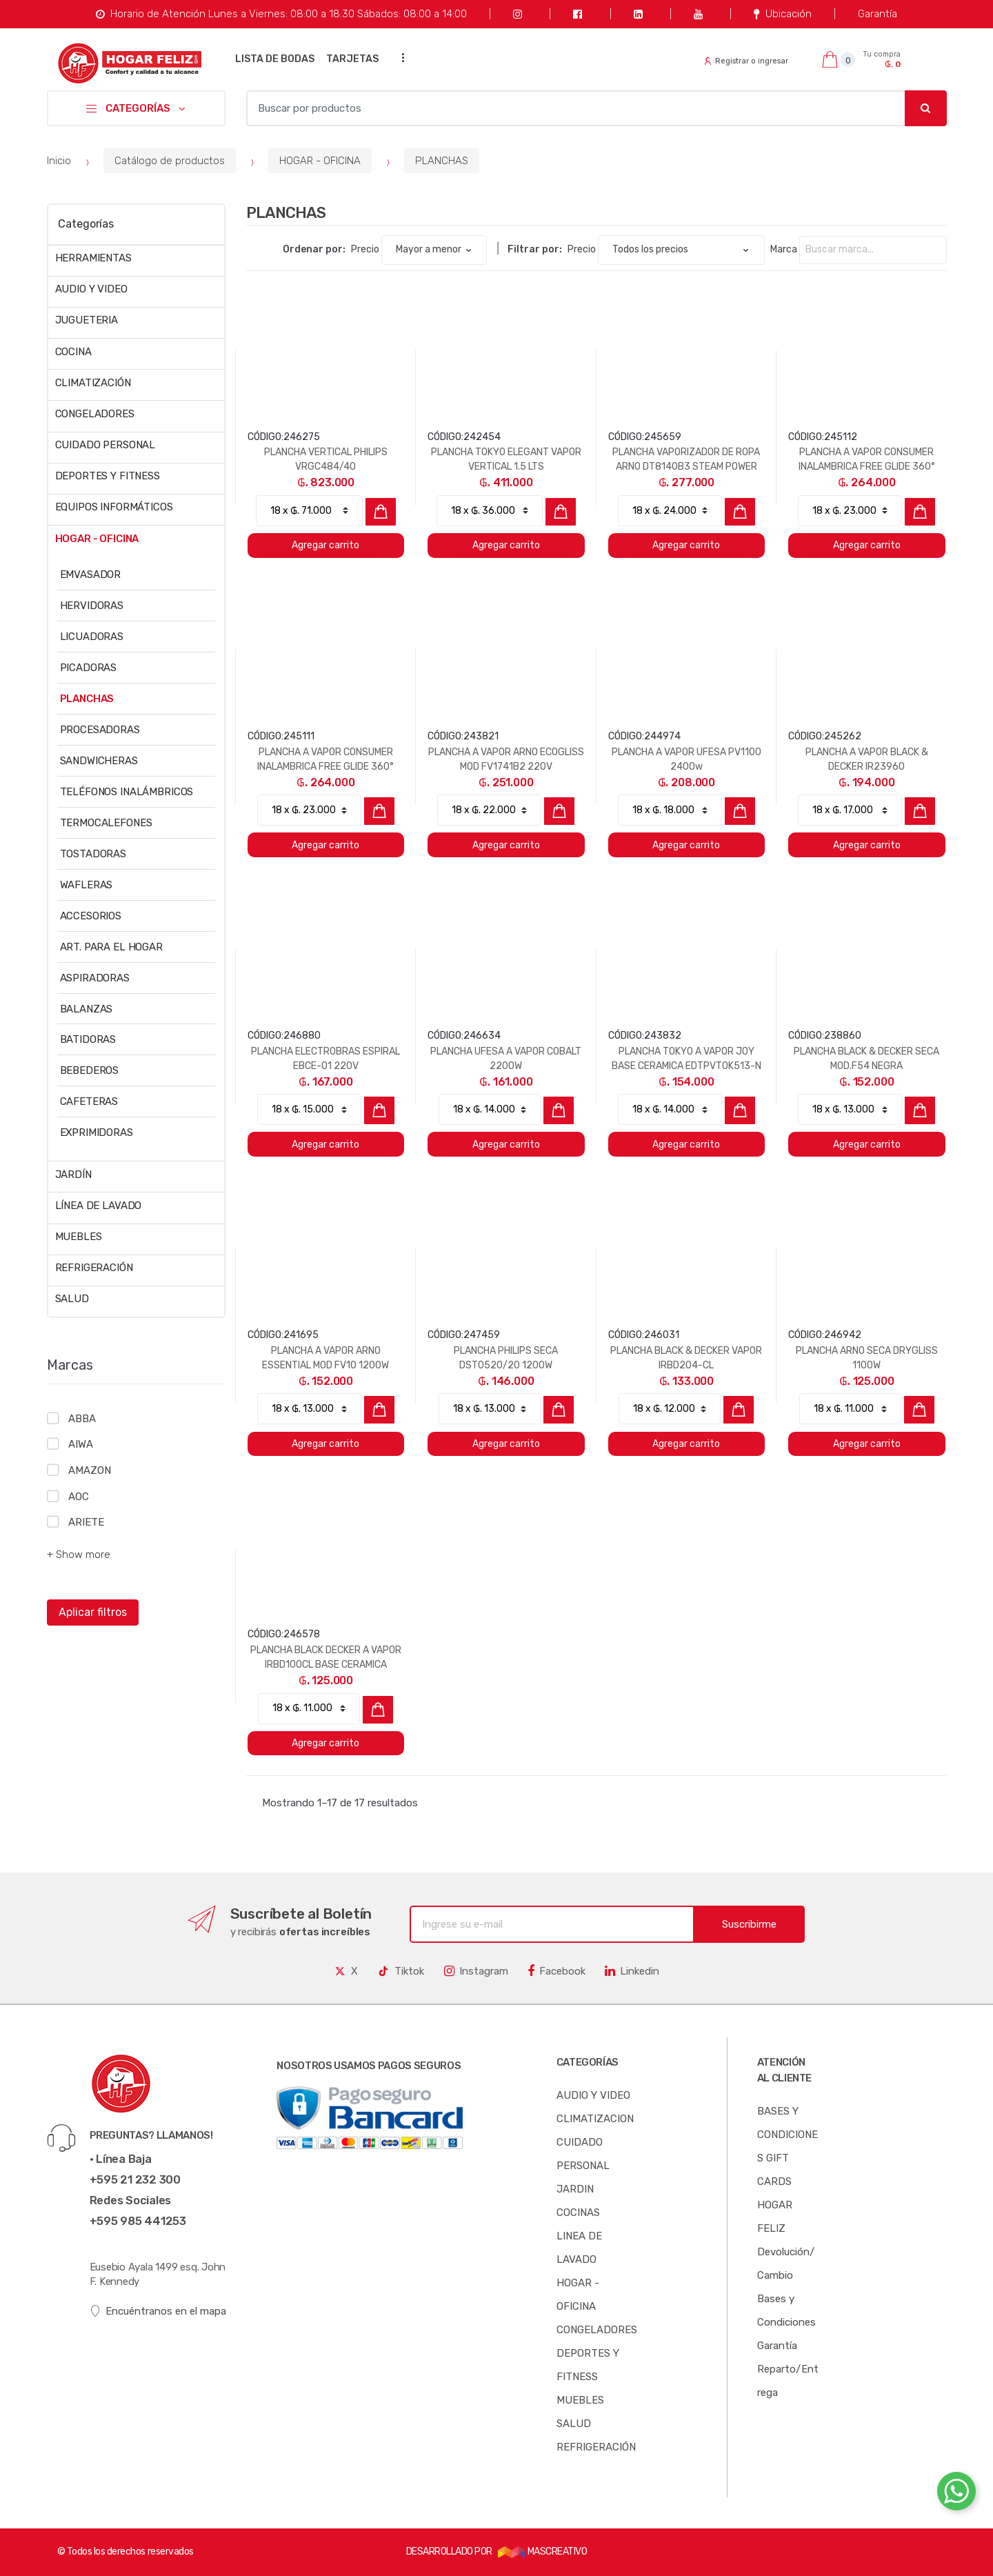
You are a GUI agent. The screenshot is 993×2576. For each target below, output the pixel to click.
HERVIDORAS (92, 605)
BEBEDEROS (89, 1070)
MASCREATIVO (543, 2551)
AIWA (80, 1444)
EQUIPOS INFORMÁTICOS (114, 507)
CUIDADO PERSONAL (105, 445)
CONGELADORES (94, 414)
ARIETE (85, 1522)
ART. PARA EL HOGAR (111, 947)
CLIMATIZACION (595, 2119)
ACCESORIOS (91, 916)
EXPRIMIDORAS (96, 1132)
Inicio (59, 160)
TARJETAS (352, 59)
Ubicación (782, 14)
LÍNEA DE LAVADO (98, 1205)
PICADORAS (88, 667)
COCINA (73, 352)
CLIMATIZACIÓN (93, 383)
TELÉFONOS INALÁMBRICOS (127, 792)
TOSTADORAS (93, 854)
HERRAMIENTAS (93, 258)
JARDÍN (73, 1174)
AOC (78, 1496)
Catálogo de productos (169, 160)
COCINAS (578, 2212)
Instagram (476, 1971)
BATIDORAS (88, 1039)
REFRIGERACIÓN (94, 1267)
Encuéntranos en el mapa (158, 2311)
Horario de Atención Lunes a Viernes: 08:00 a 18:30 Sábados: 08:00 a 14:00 (281, 14)
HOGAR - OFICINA (320, 160)
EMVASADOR (90, 574)
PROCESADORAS (100, 729)
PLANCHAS (441, 160)
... (398, 57)
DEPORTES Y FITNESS (107, 476)
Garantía (877, 14)
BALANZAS (86, 1009)
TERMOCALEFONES (106, 823)
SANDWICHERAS (99, 761)
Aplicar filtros (93, 1612)
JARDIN (575, 2189)
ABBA (81, 1418)
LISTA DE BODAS (274, 59)
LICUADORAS (92, 636)
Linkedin (632, 1971)
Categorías (85, 223)
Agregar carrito (325, 545)
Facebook (556, 1971)
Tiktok (400, 1971)
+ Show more (78, 1554)
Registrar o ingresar (746, 61)
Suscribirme (749, 1924)
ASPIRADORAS (95, 978)
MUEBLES (78, 1236)
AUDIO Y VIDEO (91, 289)
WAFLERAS (86, 885)
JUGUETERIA (87, 320)
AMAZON (89, 1470)
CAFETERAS (89, 1101)
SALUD (72, 1298)
